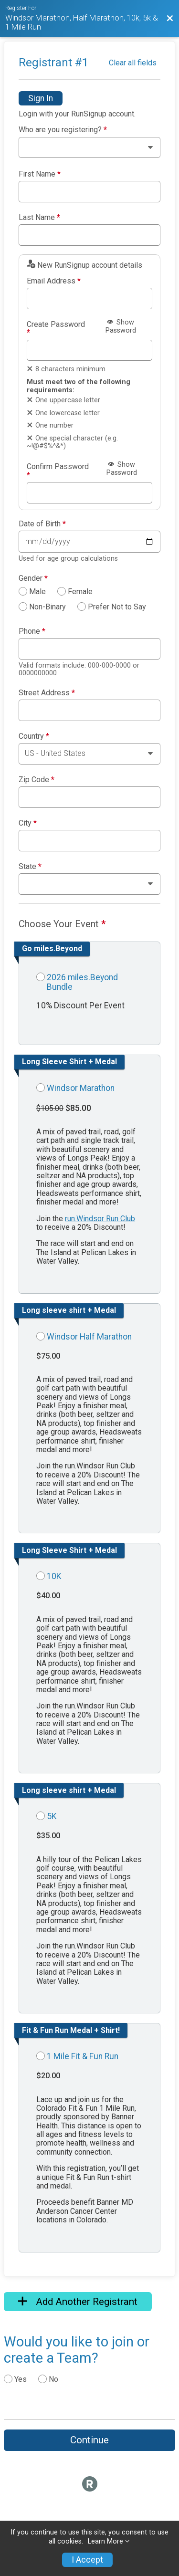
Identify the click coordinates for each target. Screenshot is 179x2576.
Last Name (39, 217)
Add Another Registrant (77, 2301)
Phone (32, 631)
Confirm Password (58, 470)
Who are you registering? (63, 130)
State (30, 866)
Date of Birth (42, 524)
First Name (40, 174)
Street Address (47, 693)
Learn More (105, 2541)
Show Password (120, 326)
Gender (33, 578)
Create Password (56, 328)
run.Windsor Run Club (100, 1218)
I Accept (87, 2560)
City (28, 823)
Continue (89, 2440)
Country (34, 736)
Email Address (54, 281)
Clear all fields (133, 62)
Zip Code (36, 779)
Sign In (40, 98)
